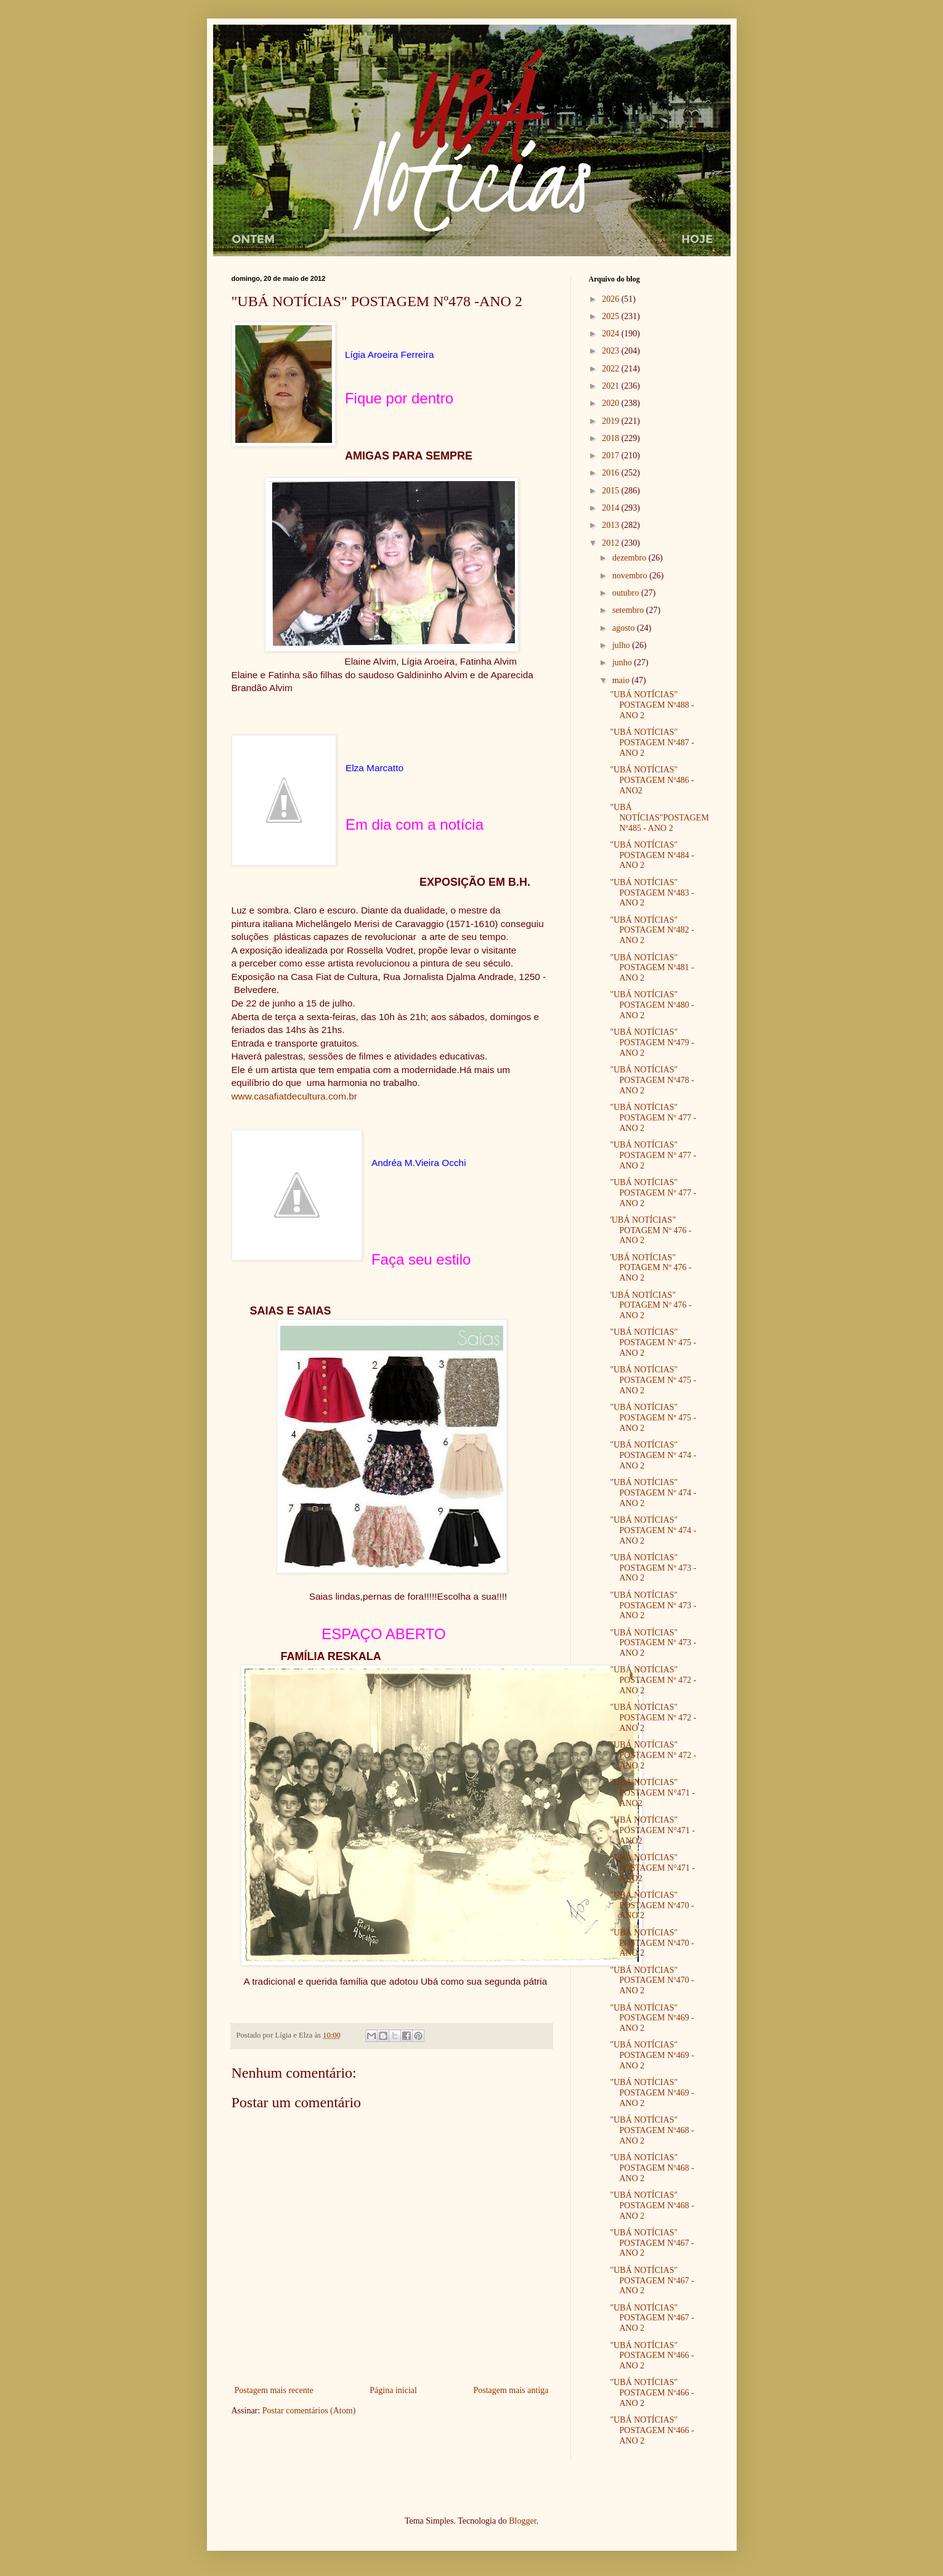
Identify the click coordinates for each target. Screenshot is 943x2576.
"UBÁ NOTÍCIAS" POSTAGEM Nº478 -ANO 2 (652, 1080)
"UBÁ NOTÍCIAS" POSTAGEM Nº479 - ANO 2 (652, 1042)
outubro (626, 592)
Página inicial (393, 2390)
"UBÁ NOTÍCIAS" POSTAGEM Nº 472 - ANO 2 (653, 1680)
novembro (630, 575)
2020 (611, 403)
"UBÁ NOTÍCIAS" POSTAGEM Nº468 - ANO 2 (652, 2130)
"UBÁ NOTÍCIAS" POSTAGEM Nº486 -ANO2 (652, 780)
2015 (611, 490)
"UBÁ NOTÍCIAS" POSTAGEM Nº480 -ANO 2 (652, 1005)
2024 (611, 333)
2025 (611, 316)
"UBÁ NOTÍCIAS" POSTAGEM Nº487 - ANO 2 (652, 742)
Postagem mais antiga (510, 2390)
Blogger (522, 2520)
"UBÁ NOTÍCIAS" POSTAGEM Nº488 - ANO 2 (652, 705)
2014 (611, 507)
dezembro (630, 557)
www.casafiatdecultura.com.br (294, 1096)
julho (622, 645)
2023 (611, 350)
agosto (624, 628)
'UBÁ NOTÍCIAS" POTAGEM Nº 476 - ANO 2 (650, 1230)
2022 (611, 368)
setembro (629, 610)
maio (622, 680)
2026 (611, 299)
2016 (611, 472)
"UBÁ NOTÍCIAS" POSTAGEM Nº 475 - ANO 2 (653, 1342)
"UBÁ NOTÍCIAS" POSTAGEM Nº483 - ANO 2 (652, 893)
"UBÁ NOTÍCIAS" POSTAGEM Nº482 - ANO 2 (652, 930)
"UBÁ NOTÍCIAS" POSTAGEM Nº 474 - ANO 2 (653, 1455)
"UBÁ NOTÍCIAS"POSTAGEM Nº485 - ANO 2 (659, 818)
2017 (611, 455)
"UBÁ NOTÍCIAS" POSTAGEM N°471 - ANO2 (652, 1793)
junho (623, 662)
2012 (611, 543)
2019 (611, 421)
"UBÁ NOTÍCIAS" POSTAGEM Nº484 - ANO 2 (652, 855)
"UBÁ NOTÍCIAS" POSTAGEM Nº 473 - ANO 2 (653, 1568)
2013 (611, 525)
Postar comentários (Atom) (309, 2410)
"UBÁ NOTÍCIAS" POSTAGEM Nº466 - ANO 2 (652, 2356)
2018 (611, 438)
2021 (611, 386)
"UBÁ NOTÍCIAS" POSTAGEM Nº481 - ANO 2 (652, 968)
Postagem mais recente (274, 2390)
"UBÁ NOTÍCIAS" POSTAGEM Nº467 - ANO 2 (652, 2243)
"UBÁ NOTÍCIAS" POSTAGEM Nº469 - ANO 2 (652, 2018)
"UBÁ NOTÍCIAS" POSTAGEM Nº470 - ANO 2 (652, 1905)
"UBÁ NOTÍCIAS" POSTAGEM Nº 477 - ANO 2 (653, 1118)
